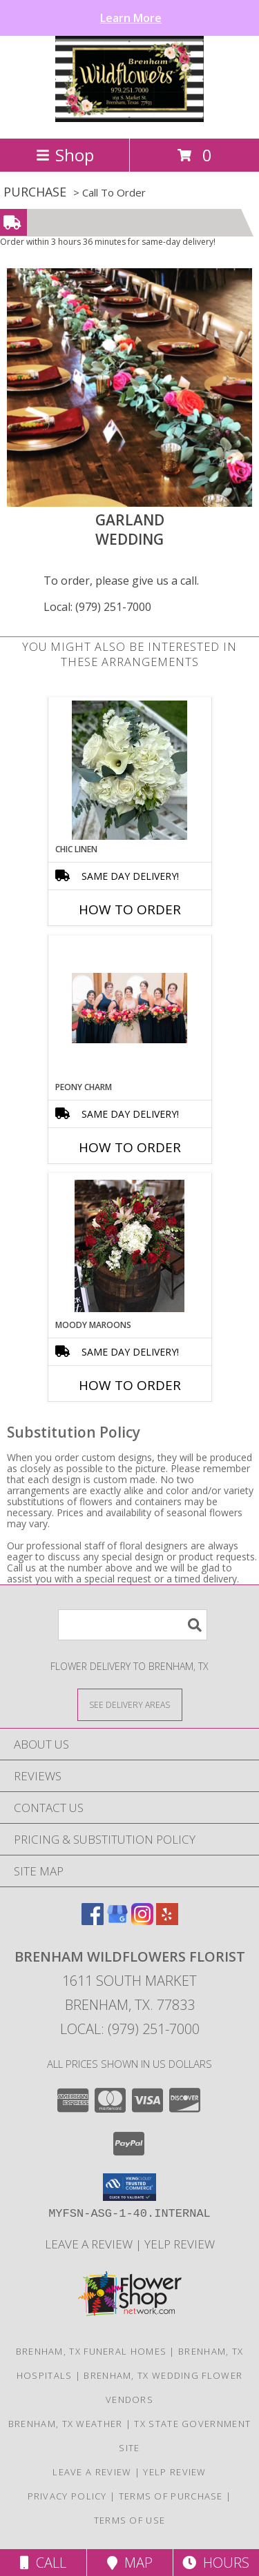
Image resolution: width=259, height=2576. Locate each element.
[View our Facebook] (92, 1921)
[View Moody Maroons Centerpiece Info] (129, 1246)
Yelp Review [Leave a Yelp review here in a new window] (179, 2244)
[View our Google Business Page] (117, 1921)
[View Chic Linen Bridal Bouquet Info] (129, 770)
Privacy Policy (67, 2496)
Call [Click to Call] (43, 2562)
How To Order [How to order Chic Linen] (130, 909)
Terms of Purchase (171, 2496)
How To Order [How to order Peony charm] (130, 1147)
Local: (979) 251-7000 (97, 606)
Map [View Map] (130, 2562)
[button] (129, 2187)
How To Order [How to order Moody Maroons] (130, 1385)
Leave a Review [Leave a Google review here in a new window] (90, 2244)
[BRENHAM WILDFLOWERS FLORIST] (129, 118)
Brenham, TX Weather (65, 2423)
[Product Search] (132, 1624)
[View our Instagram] (142, 1921)
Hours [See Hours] (215, 2562)
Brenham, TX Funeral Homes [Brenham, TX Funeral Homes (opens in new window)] (91, 2351)
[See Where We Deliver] (129, 1704)
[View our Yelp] (167, 1921)
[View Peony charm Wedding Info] (129, 1008)
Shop (65, 154)
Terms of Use (130, 2520)
